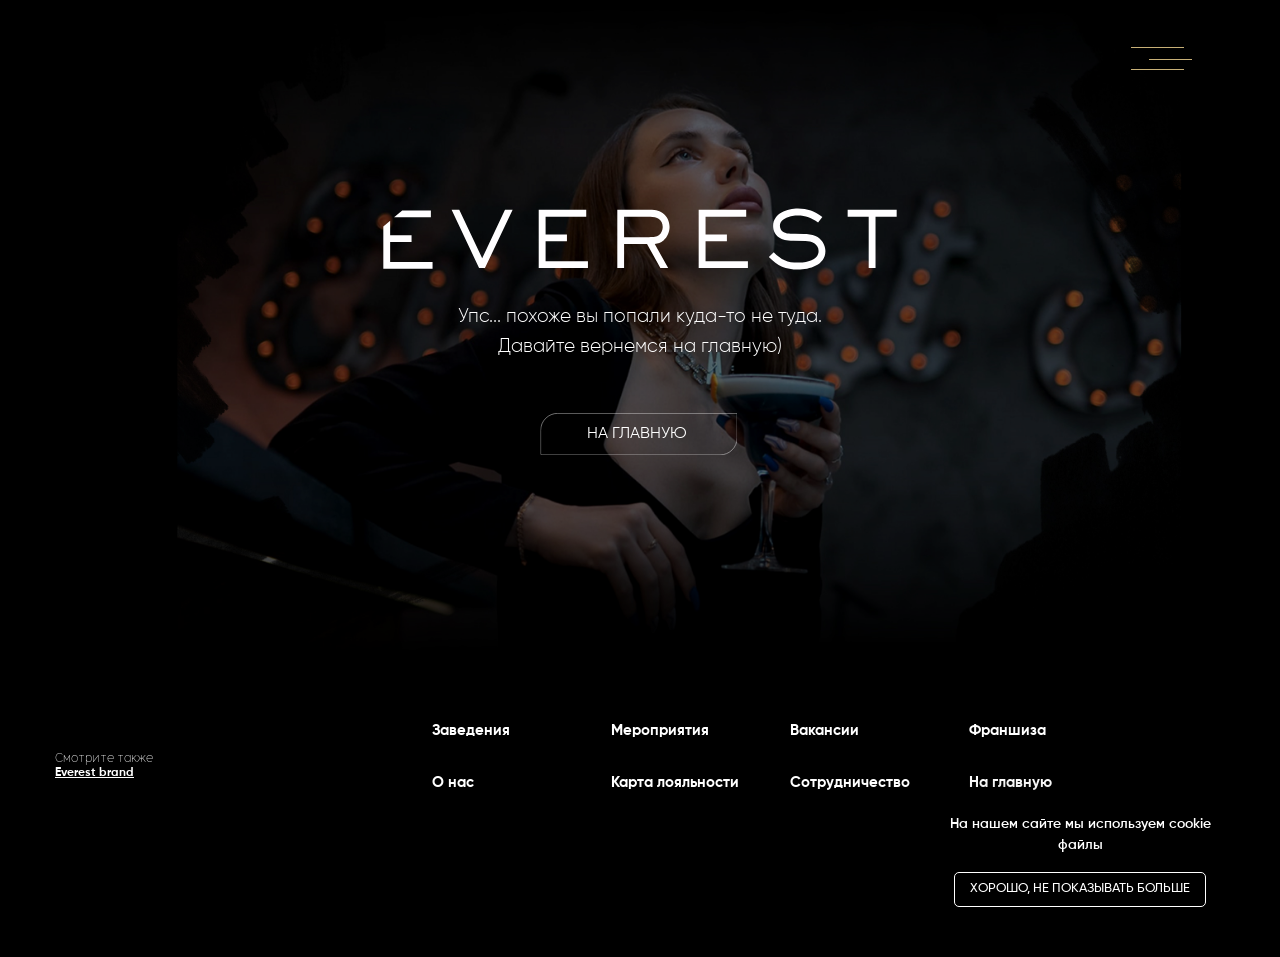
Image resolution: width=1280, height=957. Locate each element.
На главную (1010, 782)
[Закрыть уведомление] (1235, 809)
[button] (1162, 56)
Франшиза (1007, 730)
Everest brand (94, 773)
